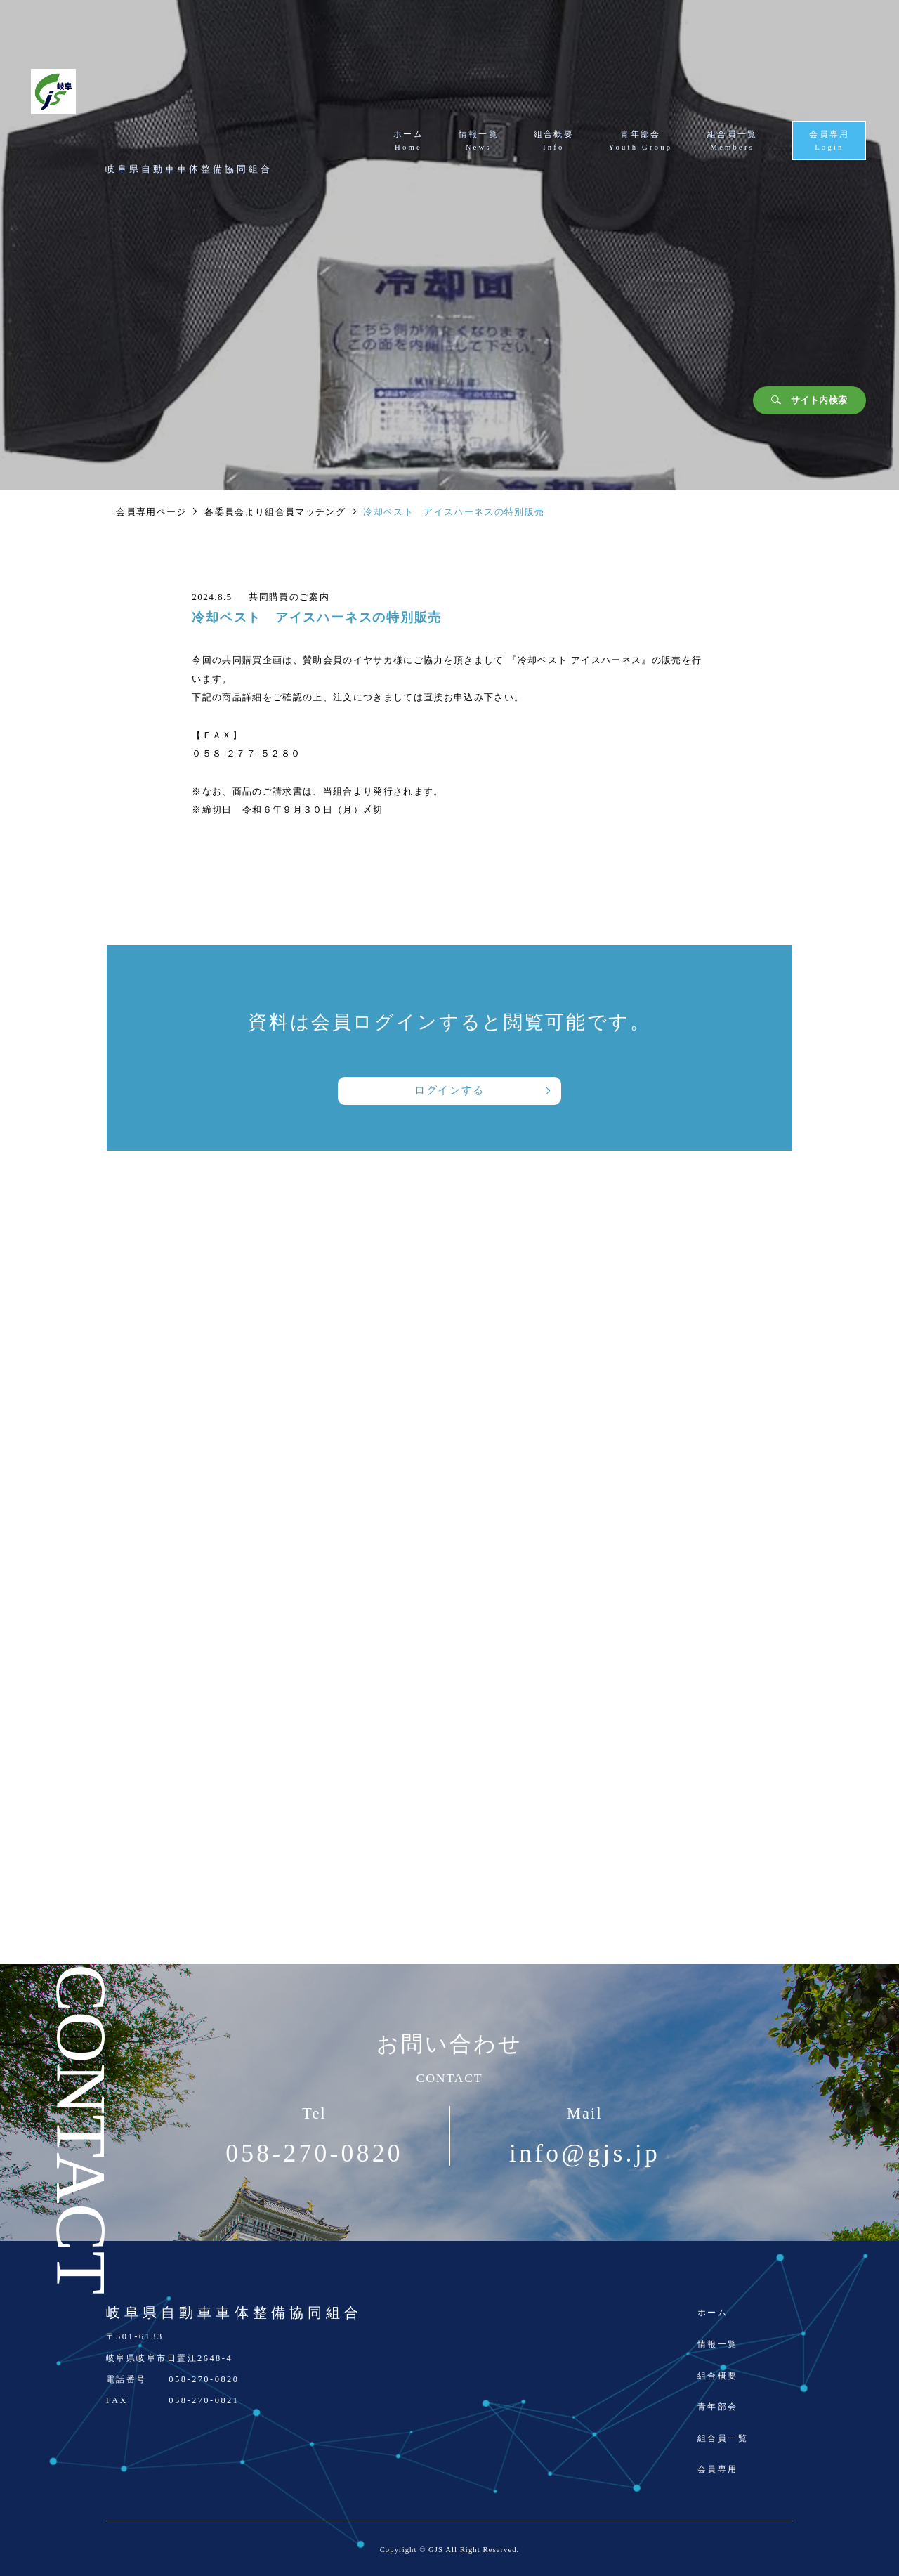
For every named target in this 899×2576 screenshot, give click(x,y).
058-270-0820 (313, 2153)
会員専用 (717, 2469)
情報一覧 (717, 2344)
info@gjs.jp (584, 2153)
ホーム (712, 2312)
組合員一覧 (722, 2438)
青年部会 (717, 2407)
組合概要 (717, 2376)
